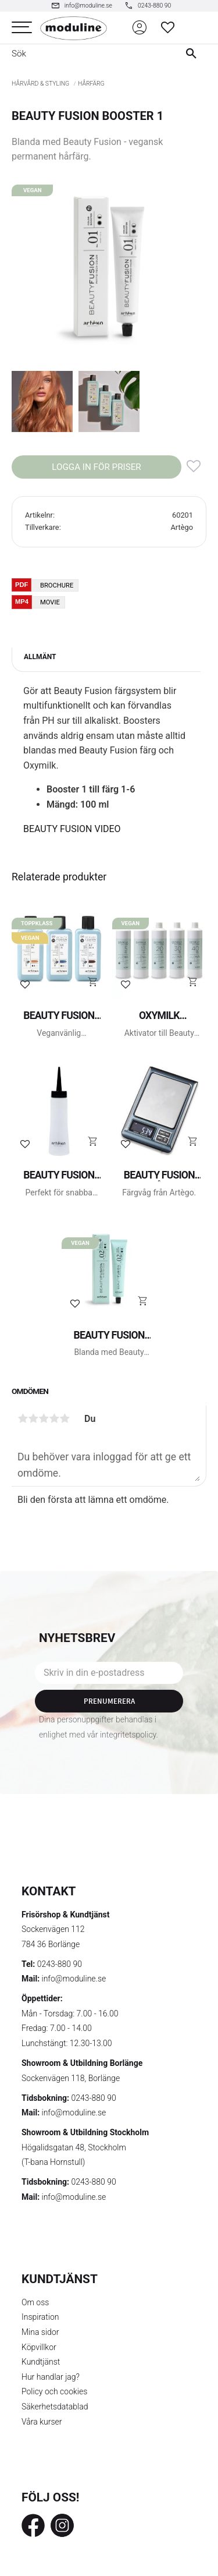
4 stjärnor (54, 1418)
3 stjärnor (43, 1418)
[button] (22, 27)
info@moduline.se (74, 1978)
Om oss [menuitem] (35, 2302)
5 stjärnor (64, 1418)
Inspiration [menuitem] (40, 2317)
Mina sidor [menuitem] (40, 2332)
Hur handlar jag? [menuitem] (51, 2377)
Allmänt (40, 657)
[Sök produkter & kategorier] (85, 53)
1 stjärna (22, 1418)
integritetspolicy (128, 1734)
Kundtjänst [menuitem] (41, 2361)
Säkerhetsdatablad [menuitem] (55, 2406)
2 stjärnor (33, 1418)
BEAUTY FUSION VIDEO (72, 828)
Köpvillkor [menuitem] (39, 2347)
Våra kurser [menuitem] (42, 2421)
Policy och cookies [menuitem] (54, 2391)
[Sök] (194, 53)
